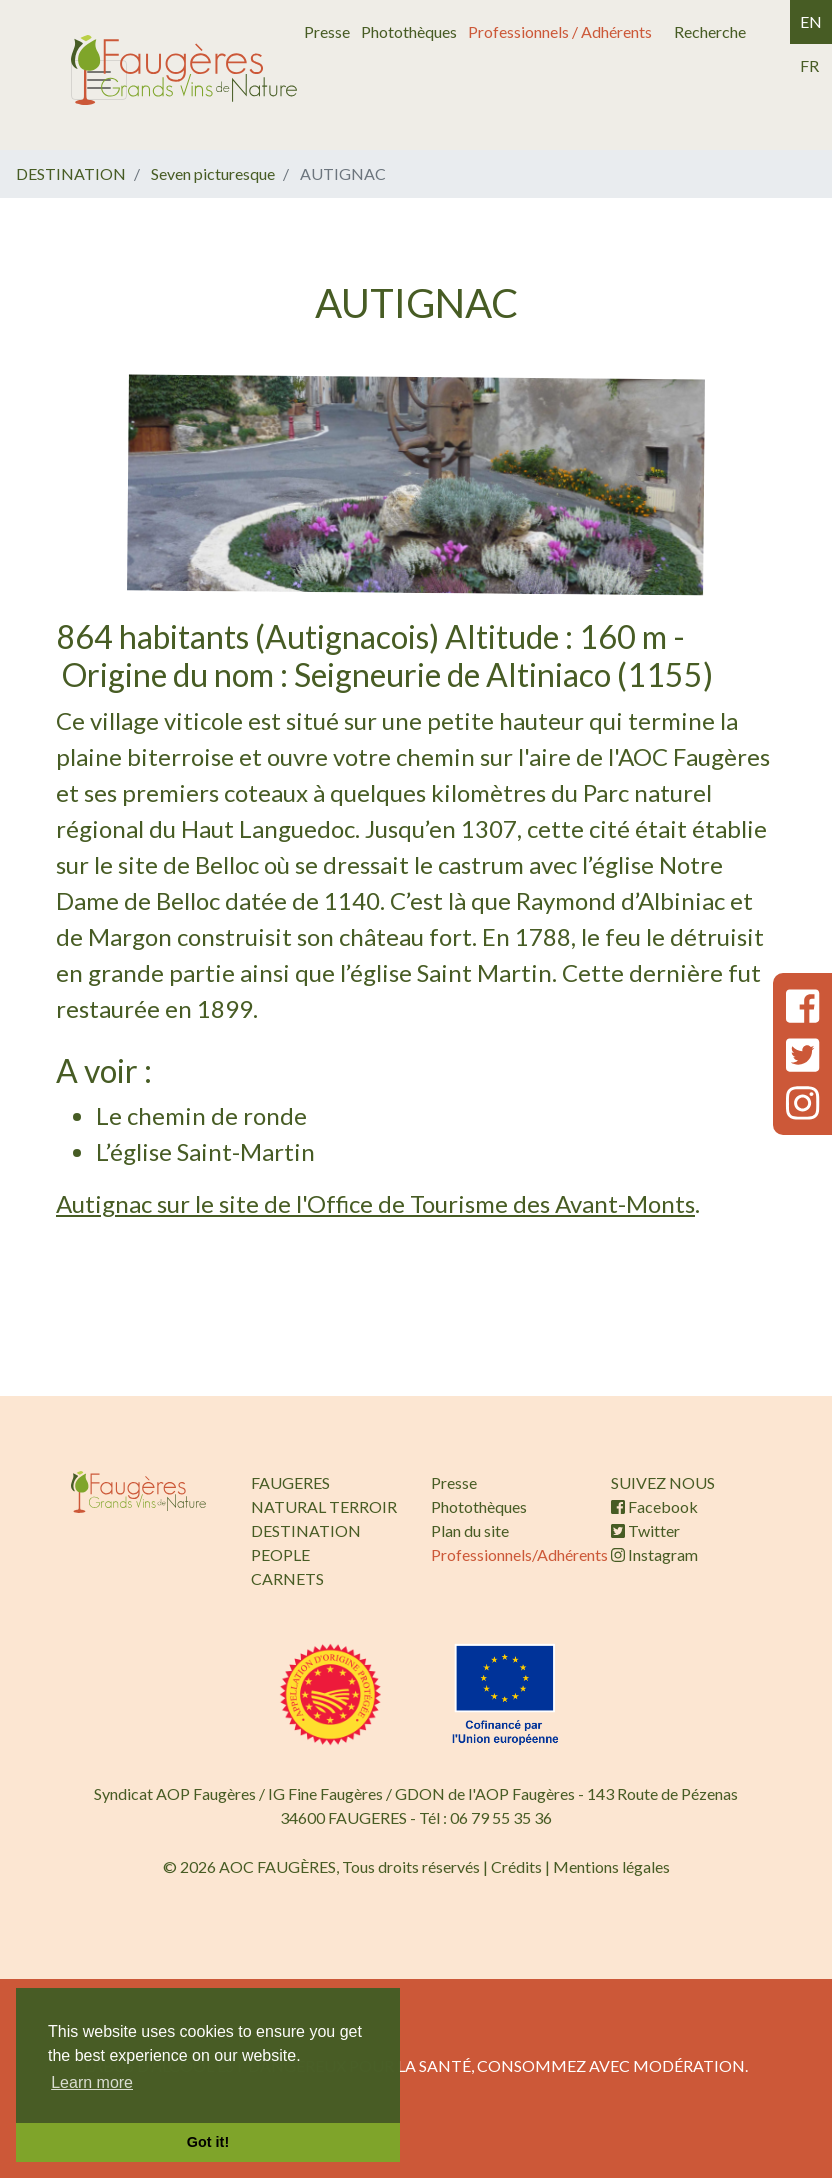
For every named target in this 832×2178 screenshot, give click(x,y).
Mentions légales (611, 1866)
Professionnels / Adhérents (560, 31)
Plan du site (470, 1530)
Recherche (710, 31)
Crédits (516, 1866)
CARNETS (287, 1578)
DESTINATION (71, 173)
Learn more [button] (92, 2082)
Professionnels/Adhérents (519, 1554)
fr (809, 65)
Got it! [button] (208, 2142)
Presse (327, 31)
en (811, 21)
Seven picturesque (213, 173)
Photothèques (409, 31)
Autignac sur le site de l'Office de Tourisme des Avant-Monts (375, 1203)
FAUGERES (290, 1482)
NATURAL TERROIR (324, 1506)
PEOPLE (280, 1554)
